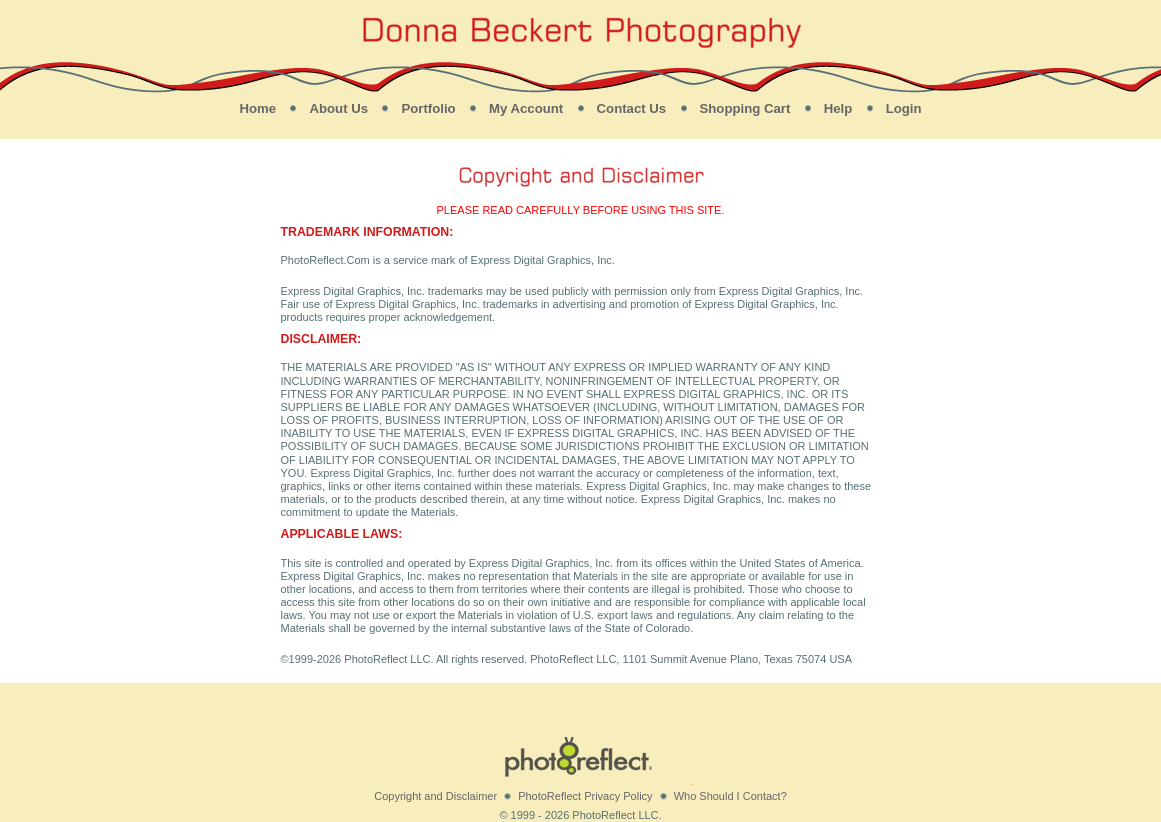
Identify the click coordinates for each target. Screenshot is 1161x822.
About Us (338, 108)
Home (257, 108)
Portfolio (428, 108)
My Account (526, 108)
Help (838, 108)
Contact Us (632, 108)
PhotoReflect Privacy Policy (585, 796)
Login (904, 108)
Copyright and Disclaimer (435, 796)
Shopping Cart (745, 108)
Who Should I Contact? (730, 796)
